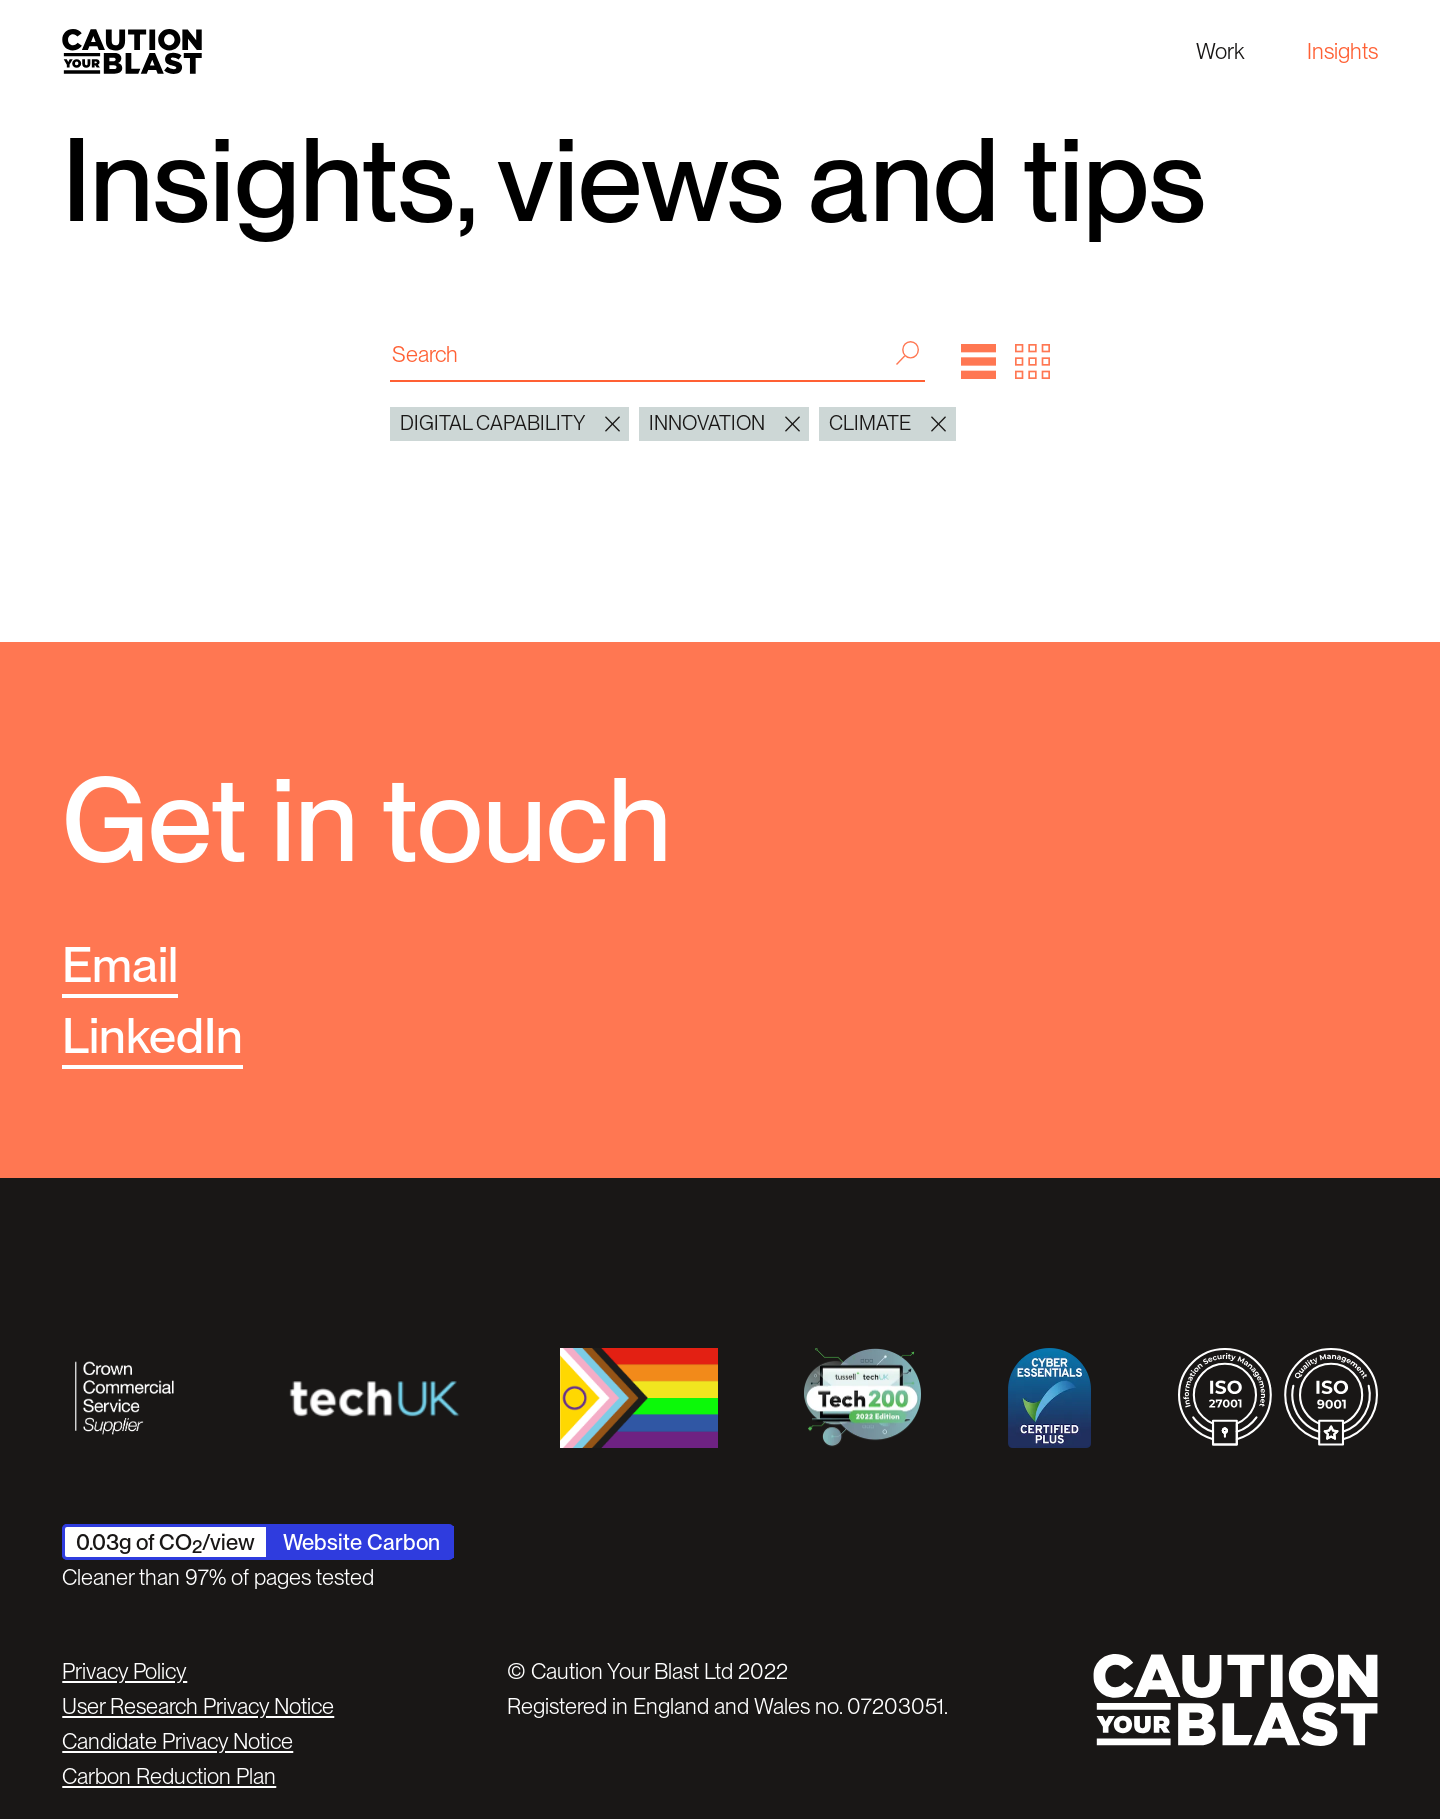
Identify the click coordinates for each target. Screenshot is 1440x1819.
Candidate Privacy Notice (177, 1741)
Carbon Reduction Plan (169, 1776)
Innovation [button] (724, 424)
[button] (978, 361)
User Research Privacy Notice (198, 1706)
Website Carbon (361, 1542)
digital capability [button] (510, 424)
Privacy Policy (124, 1671)
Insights (1342, 51)
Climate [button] (887, 424)
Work (1220, 51)
